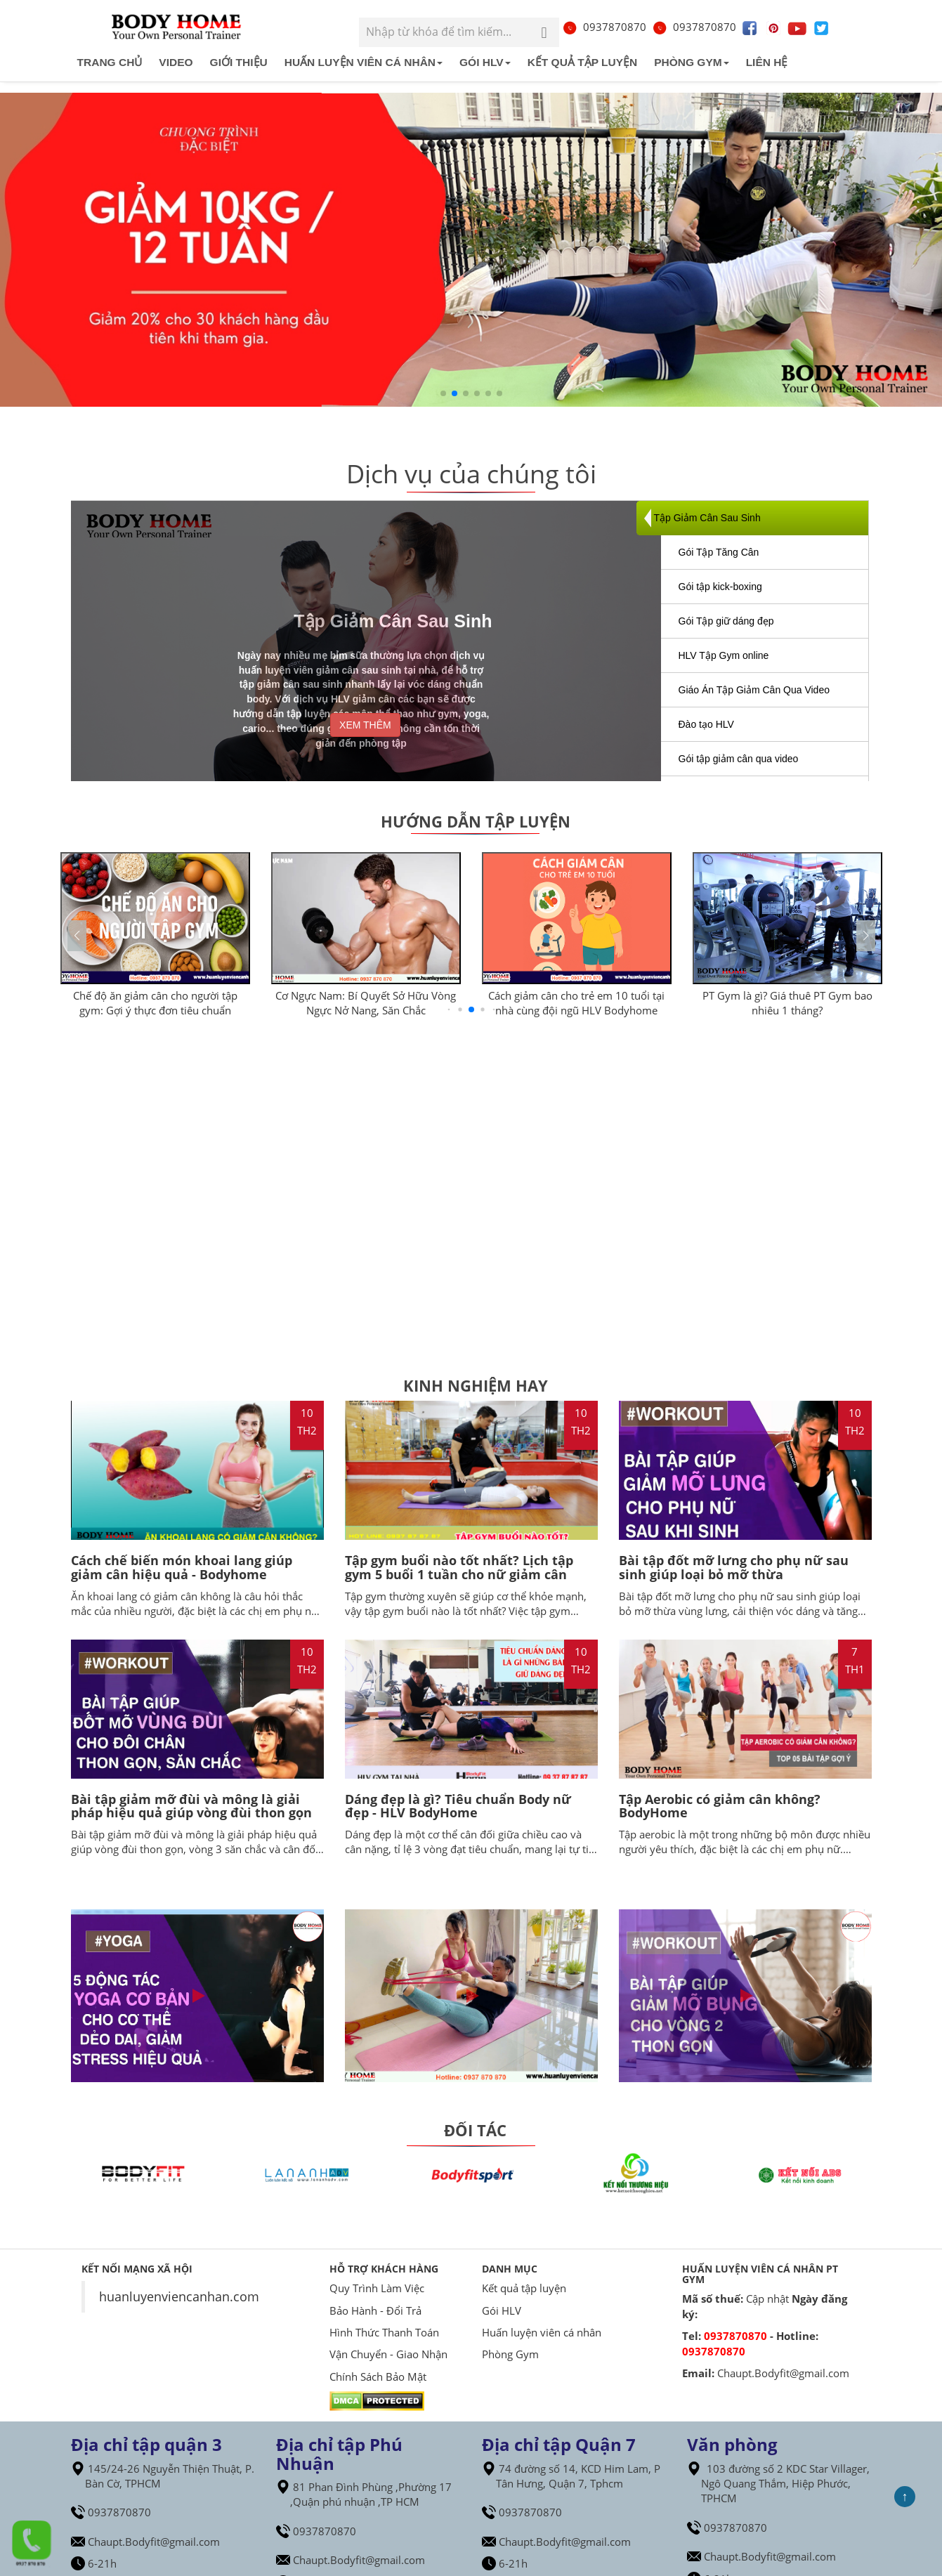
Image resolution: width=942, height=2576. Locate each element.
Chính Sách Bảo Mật (377, 2376)
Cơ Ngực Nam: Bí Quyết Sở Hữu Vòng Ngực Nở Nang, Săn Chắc (365, 1002)
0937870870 (604, 27)
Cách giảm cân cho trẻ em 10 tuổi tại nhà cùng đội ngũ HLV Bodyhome (576, 1002)
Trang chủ (110, 62)
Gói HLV (485, 62)
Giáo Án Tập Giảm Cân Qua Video (754, 689)
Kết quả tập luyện (583, 62)
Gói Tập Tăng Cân (719, 552)
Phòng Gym (691, 62)
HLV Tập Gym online (724, 655)
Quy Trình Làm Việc (376, 2288)
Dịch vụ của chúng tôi (471, 474)
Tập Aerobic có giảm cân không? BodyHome (719, 1806)
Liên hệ (767, 62)
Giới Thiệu (239, 62)
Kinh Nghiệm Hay (475, 1385)
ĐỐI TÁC (475, 2129)
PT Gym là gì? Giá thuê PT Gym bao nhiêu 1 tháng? (787, 1002)
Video (175, 62)
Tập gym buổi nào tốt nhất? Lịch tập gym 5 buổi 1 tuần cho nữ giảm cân (459, 1567)
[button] (865, 935)
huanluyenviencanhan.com (179, 2296)
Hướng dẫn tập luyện (475, 821)
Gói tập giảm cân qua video (739, 758)
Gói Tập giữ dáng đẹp (726, 621)
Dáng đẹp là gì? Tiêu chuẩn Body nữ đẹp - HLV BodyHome (458, 1806)
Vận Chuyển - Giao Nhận (388, 2354)
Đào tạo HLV (706, 724)
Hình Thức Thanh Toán (384, 2332)
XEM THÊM (365, 725)
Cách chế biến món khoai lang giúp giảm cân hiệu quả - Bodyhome (181, 1567)
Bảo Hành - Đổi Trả (375, 2310)
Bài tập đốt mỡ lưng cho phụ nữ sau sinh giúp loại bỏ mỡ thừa (734, 1567)
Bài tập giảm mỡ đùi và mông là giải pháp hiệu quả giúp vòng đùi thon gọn (191, 1806)
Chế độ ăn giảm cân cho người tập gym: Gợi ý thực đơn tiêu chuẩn (155, 1002)
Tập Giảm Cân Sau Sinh (707, 517)
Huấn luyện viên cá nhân (363, 62)
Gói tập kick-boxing (720, 586)
